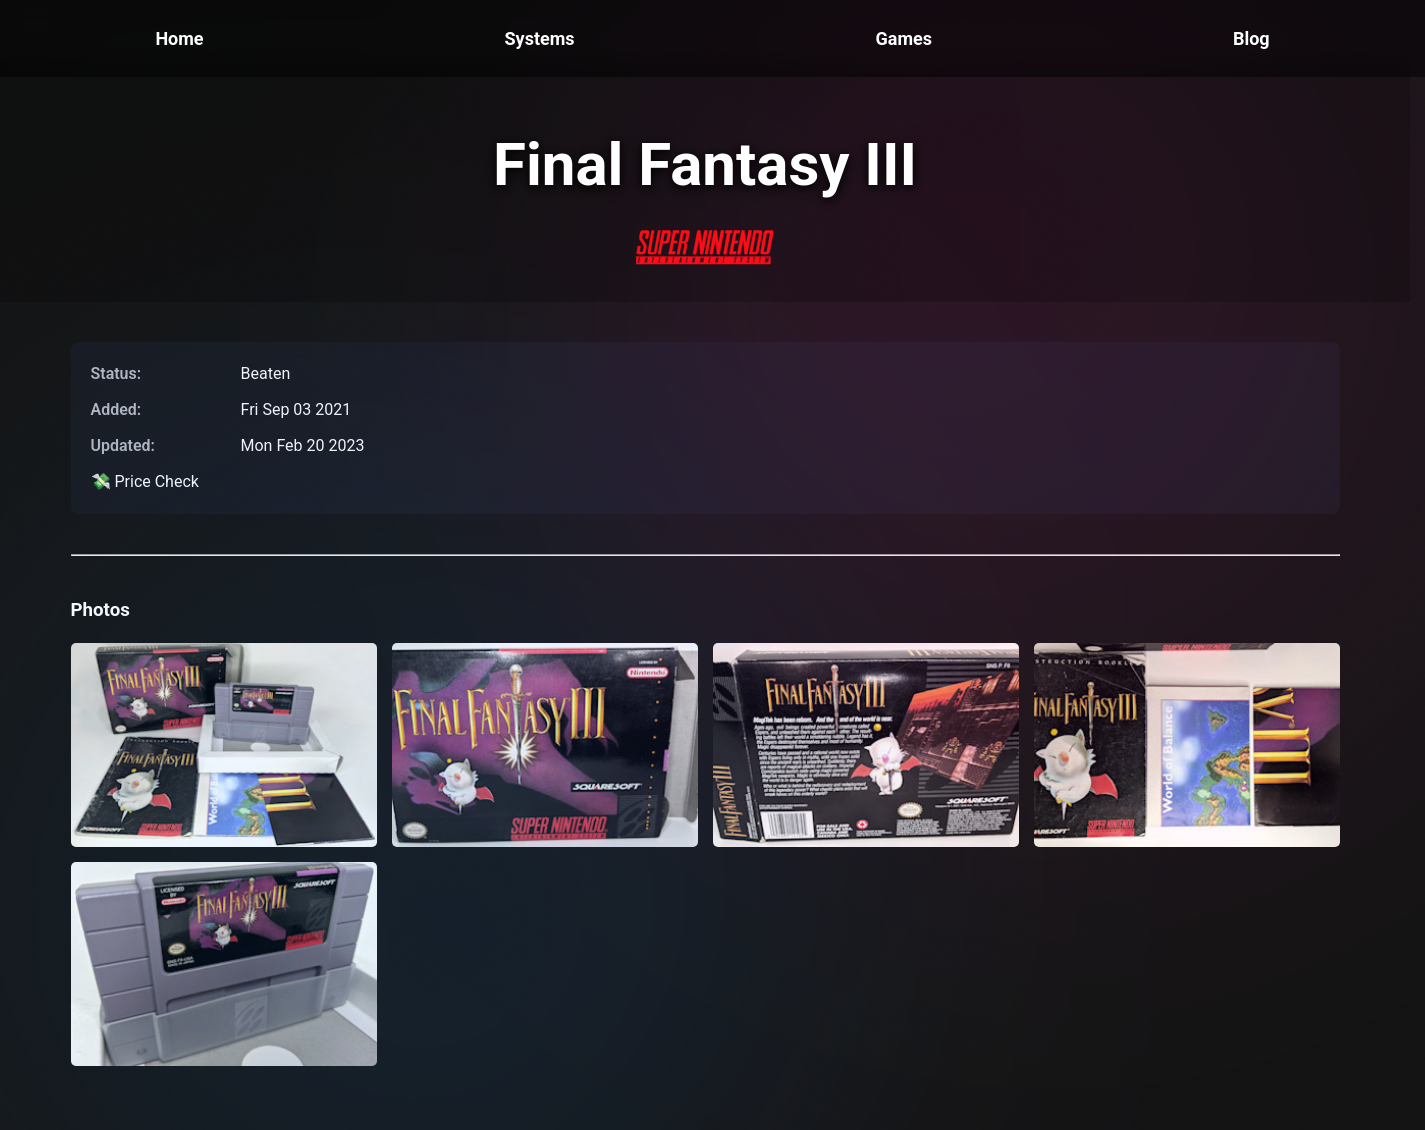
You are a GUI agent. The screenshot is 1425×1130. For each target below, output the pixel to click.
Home (179, 38)
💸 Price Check (145, 481)
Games (903, 38)
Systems (540, 38)
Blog (1251, 38)
